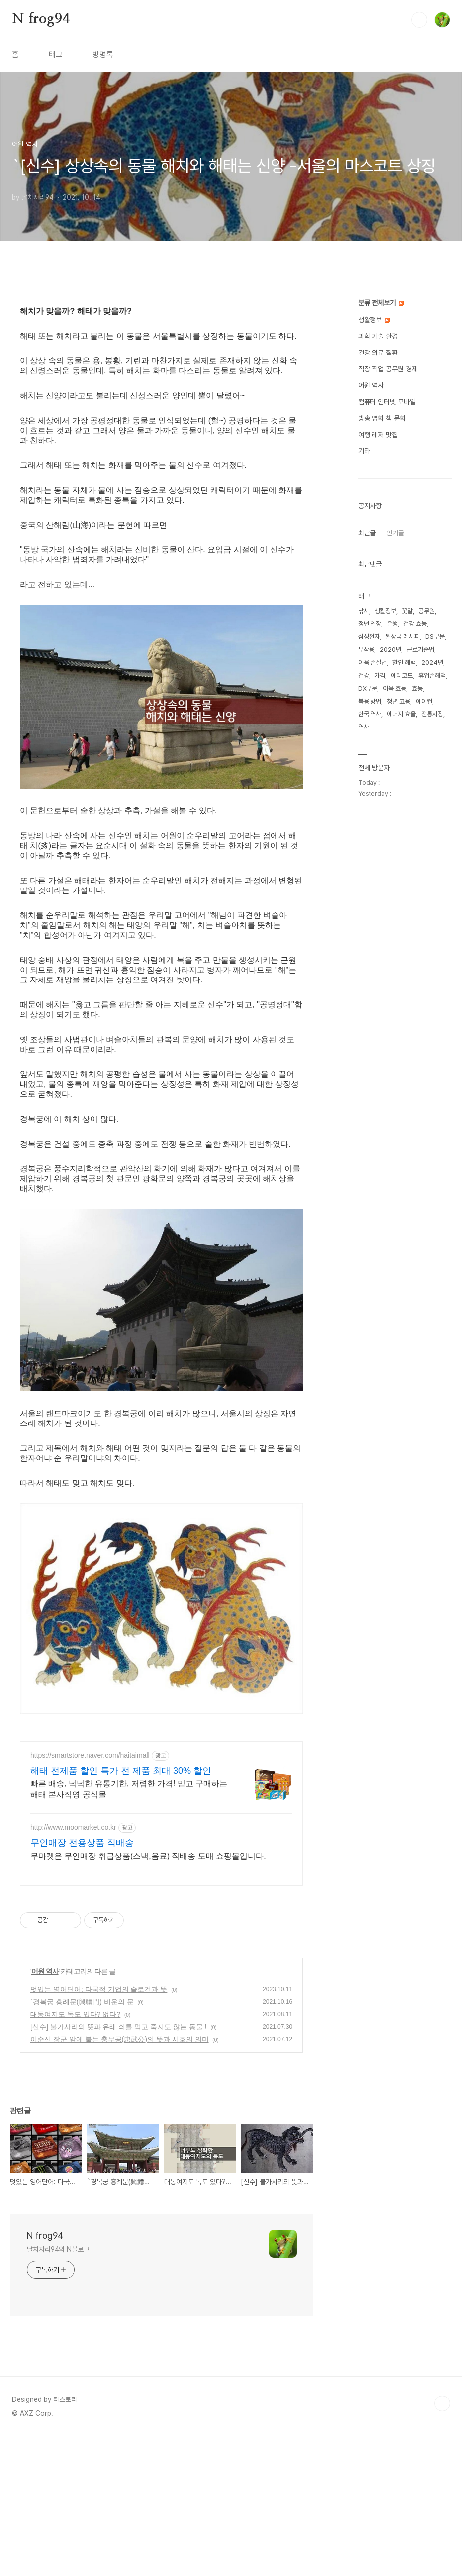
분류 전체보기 (381, 303)
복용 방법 (369, 701)
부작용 (366, 649)
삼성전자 (369, 636)
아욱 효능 (394, 688)
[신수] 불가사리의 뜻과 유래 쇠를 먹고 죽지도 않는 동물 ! (118, 2166)
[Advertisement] (161, 1800)
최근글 (367, 533)
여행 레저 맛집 (378, 435)
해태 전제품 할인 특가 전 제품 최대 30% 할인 (120, 1910)
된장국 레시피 (402, 636)
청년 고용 (398, 701)
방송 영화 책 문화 (382, 418)
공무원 (426, 611)
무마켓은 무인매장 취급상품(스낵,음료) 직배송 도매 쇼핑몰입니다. (148, 1995)
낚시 (363, 611)
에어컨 (424, 701)
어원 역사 (45, 2111)
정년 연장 (369, 623)
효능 (417, 688)
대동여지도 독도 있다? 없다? (75, 2153)
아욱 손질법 (372, 662)
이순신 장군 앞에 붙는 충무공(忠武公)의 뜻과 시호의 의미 (119, 2178)
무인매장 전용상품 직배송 (82, 1982)
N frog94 (40, 19)
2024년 (432, 662)
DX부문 (367, 688)
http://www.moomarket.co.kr (73, 1966)
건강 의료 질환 (378, 352)
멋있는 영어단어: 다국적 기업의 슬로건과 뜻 (98, 2128)
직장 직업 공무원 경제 (388, 369)
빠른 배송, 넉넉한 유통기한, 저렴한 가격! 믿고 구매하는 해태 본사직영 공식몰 (128, 1928)
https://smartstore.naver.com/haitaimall (90, 1894)
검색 (419, 19)
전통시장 (432, 714)
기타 (364, 451)
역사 (363, 727)
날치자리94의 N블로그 (58, 2389)
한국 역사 (369, 714)
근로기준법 (420, 649)
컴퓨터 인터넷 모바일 (387, 402)
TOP (442, 2543)
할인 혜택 (404, 662)
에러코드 (402, 675)
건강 (363, 675)
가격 (379, 675)
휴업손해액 (432, 675)
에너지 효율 (401, 714)
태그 (56, 54)
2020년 (390, 649)
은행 (392, 623)
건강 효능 (415, 623)
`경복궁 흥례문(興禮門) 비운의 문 (82, 2141)
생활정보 (374, 320)
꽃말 (407, 611)
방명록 (102, 54)
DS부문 (435, 636)
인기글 (395, 533)
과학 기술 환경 (378, 336)
